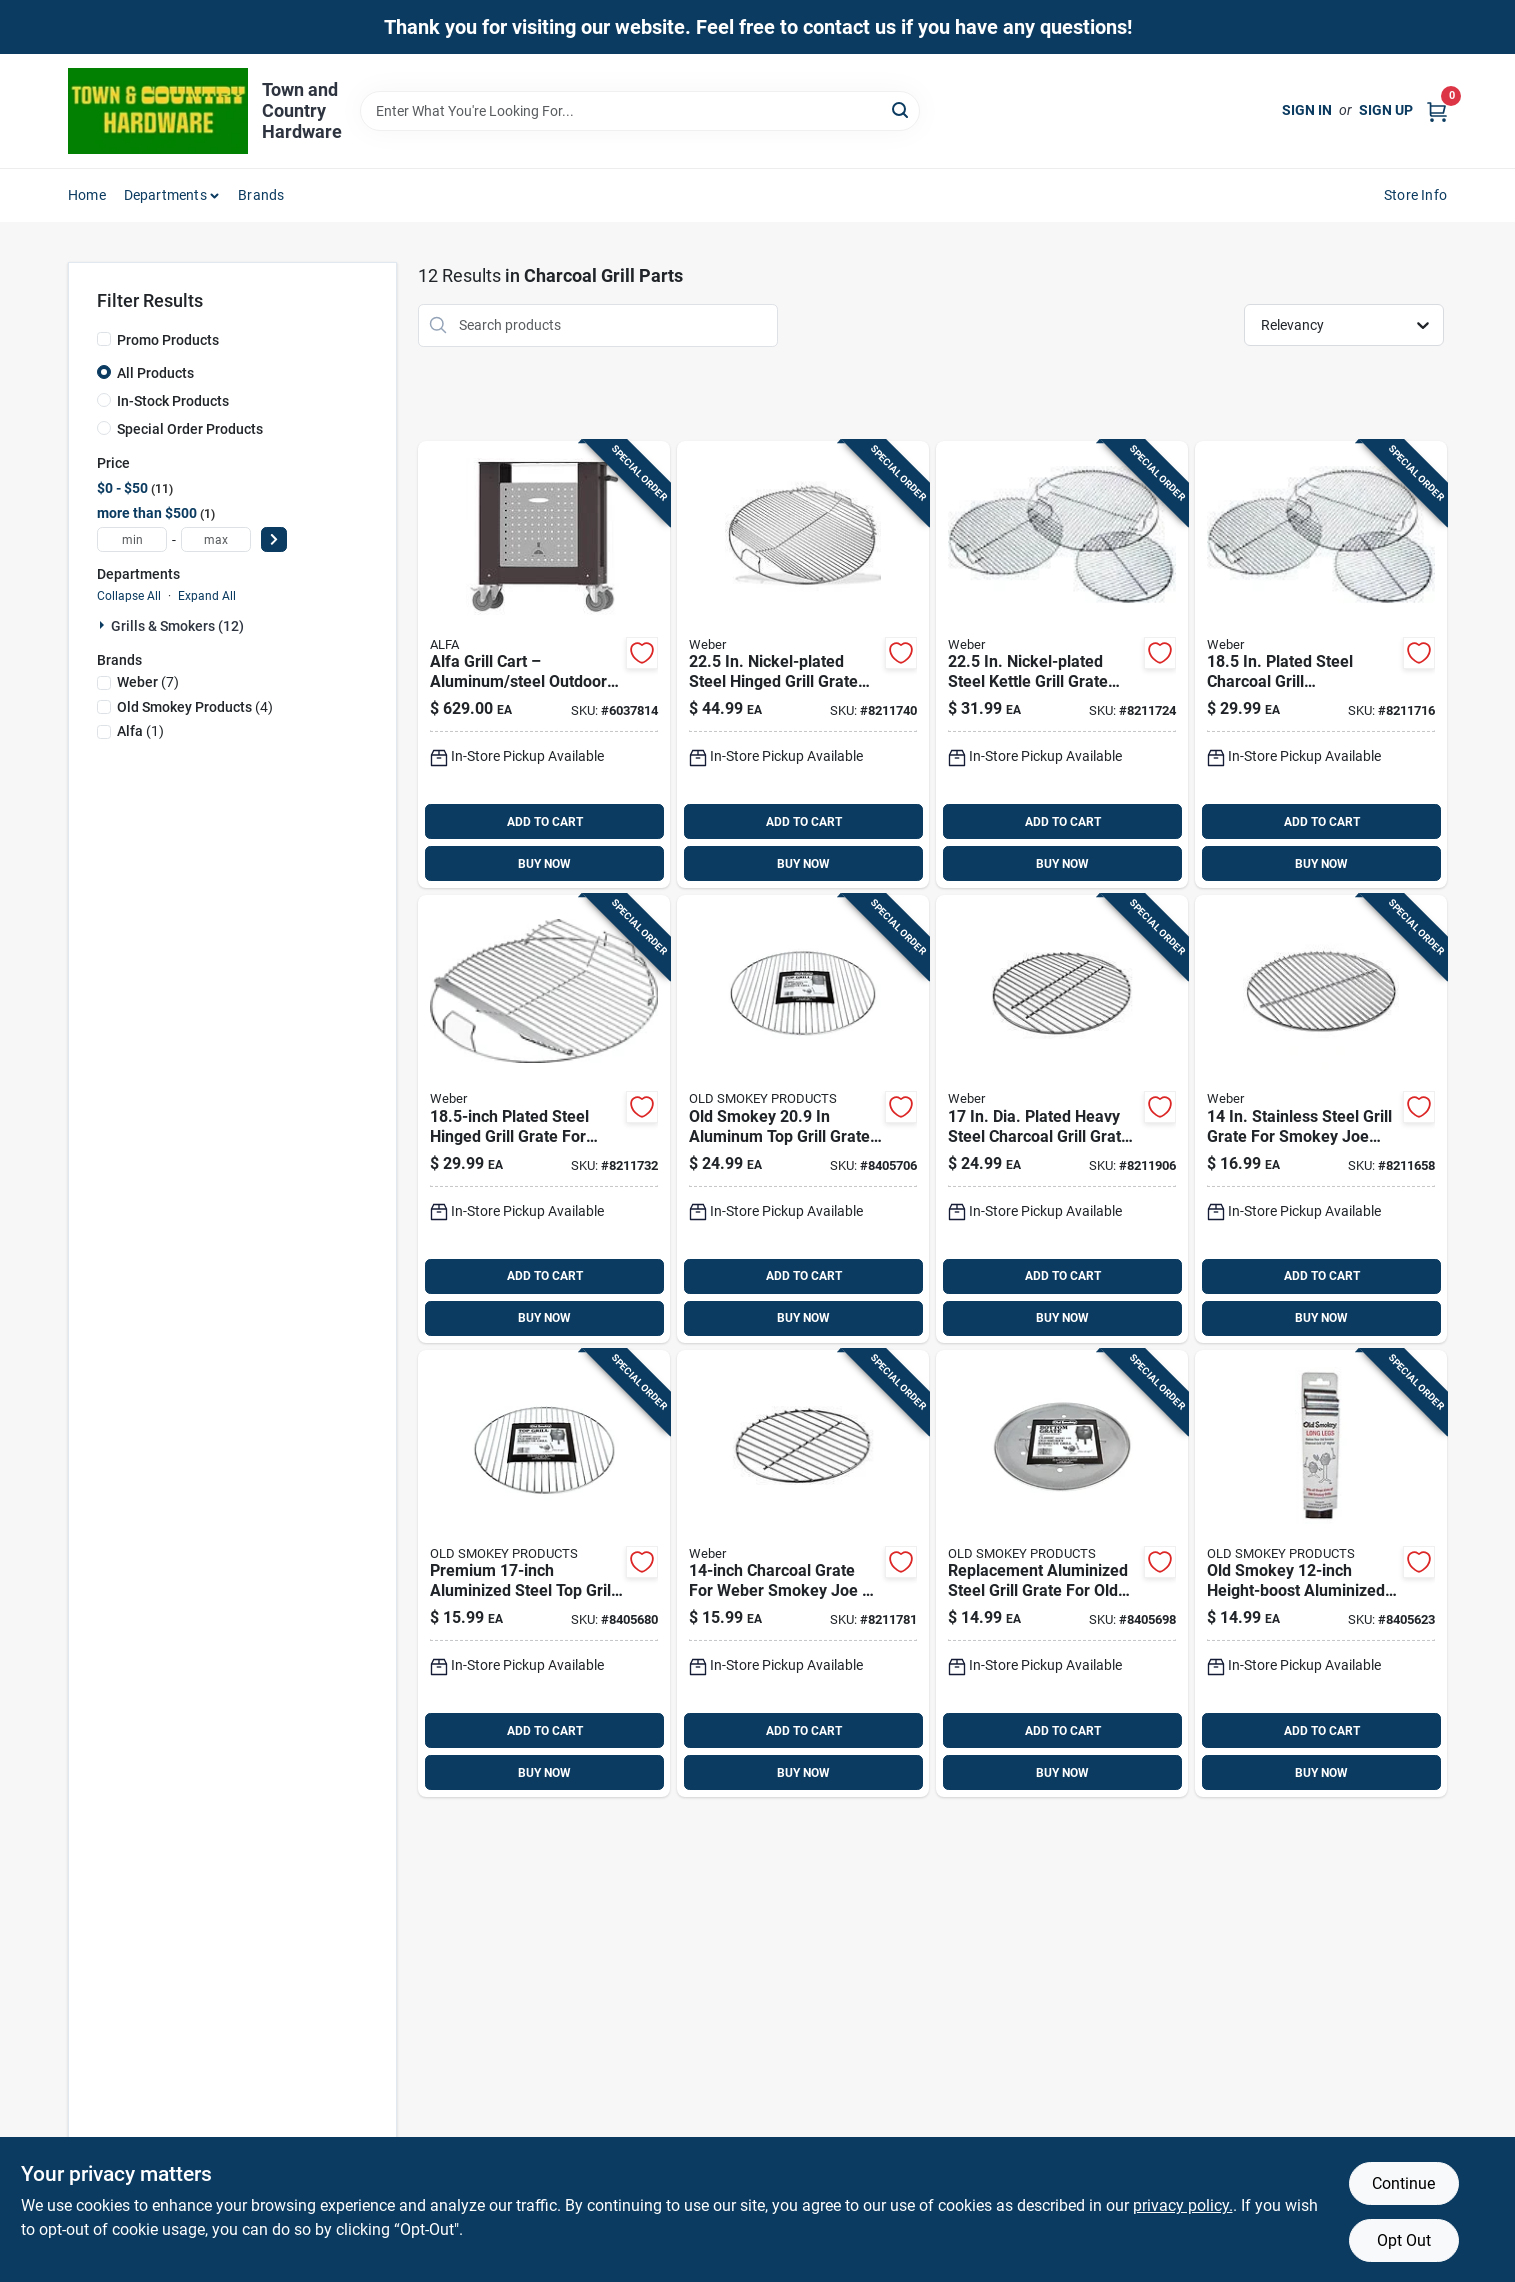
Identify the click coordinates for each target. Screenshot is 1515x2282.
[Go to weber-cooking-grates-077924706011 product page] (1321, 665)
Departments (165, 195)
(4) (195, 707)
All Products (155, 373)
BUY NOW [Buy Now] (544, 864)
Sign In (1307, 110)
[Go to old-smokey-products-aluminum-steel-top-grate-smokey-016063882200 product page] (803, 1119)
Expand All (207, 596)
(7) (148, 682)
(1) (140, 731)
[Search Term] (640, 111)
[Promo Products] (104, 339)
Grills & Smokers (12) (177, 626)
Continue (1403, 2183)
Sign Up (1386, 110)
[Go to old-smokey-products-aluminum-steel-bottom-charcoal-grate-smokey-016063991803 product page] (1062, 1574)
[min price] (132, 539)
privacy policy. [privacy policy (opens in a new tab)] (1183, 2205)
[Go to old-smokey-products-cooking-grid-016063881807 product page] (544, 1574)
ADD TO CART (545, 822)
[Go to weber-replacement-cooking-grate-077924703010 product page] (1321, 1119)
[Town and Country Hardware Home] (158, 111)
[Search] (901, 109)
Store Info (1415, 195)
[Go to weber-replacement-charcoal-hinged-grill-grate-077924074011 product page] (803, 665)
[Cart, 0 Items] (1437, 110)
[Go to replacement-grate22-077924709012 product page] (1062, 665)
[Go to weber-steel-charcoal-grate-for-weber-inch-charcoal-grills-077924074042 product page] (803, 1574)
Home (87, 195)
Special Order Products (190, 429)
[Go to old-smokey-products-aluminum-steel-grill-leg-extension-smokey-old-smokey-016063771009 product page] (1321, 1574)
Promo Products (168, 340)
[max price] (216, 539)
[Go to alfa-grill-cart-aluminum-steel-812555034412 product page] (544, 665)
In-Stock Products (173, 401)
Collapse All (129, 596)
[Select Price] (274, 539)
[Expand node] (104, 625)
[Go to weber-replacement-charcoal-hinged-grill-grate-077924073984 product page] (544, 1119)
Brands (261, 195)
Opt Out (1404, 2240)
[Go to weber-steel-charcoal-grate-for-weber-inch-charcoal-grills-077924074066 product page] (1062, 1119)
